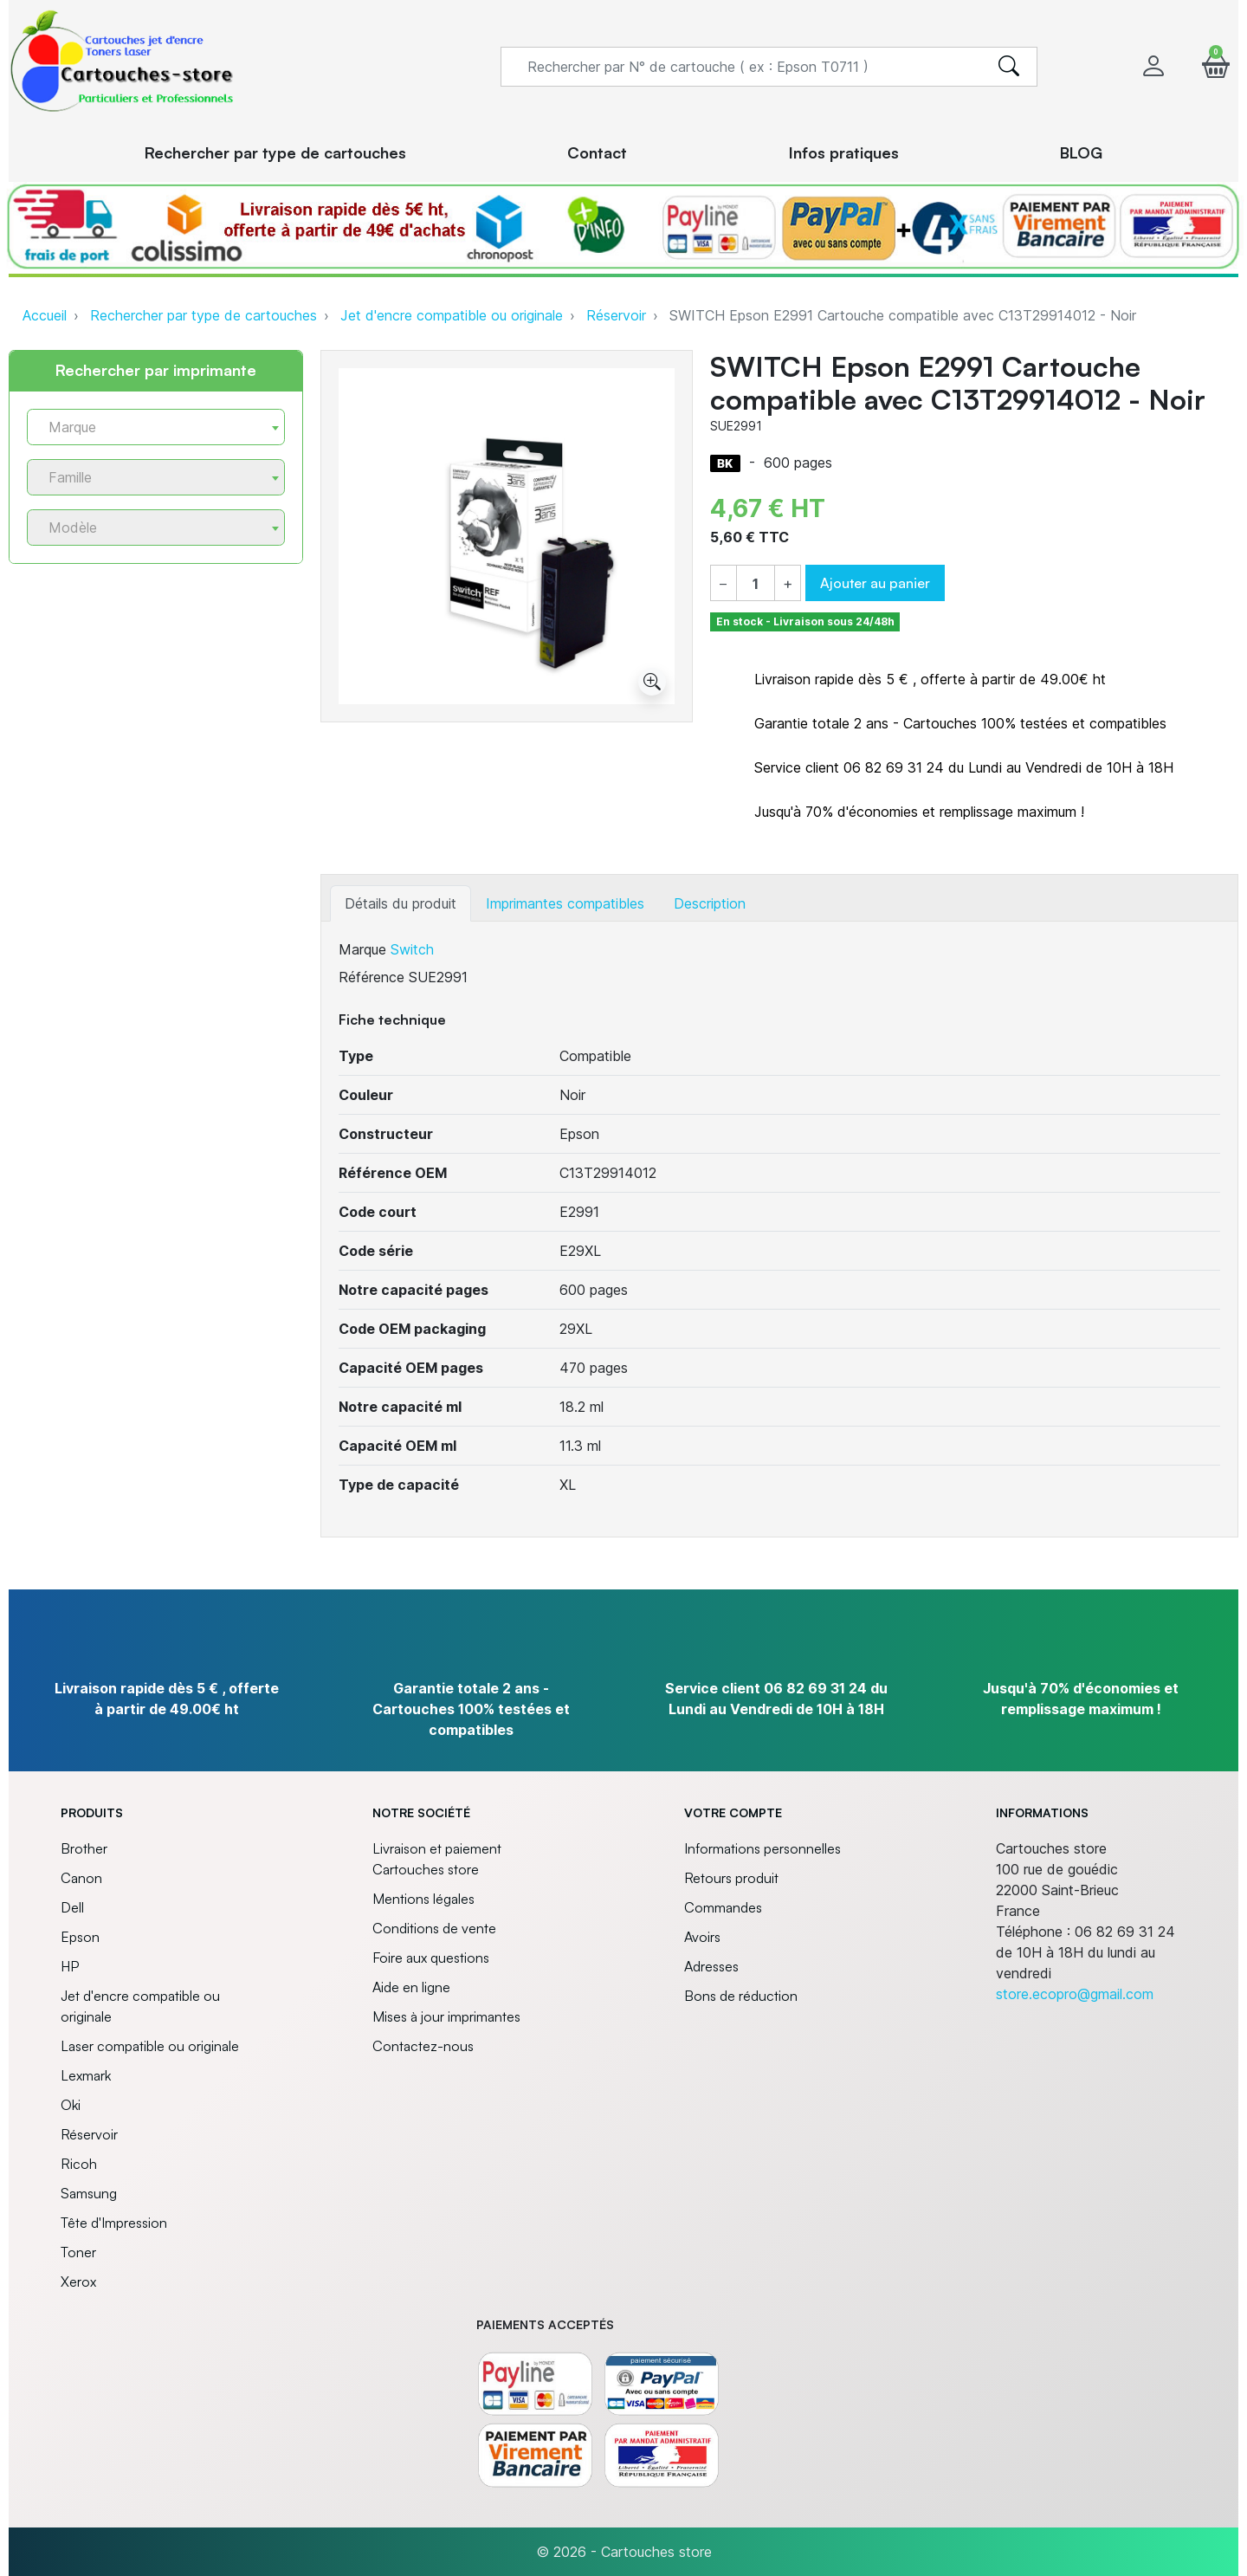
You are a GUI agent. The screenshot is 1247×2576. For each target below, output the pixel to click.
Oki (71, 2104)
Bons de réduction (741, 1995)
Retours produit (731, 1878)
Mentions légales (423, 1898)
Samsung (89, 2193)
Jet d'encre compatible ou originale (451, 315)
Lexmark (86, 2075)
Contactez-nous (423, 2046)
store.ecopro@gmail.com (1074, 1994)
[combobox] (156, 427)
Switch (412, 949)
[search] (1008, 67)
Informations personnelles (762, 1848)
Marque (362, 949)
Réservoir (616, 315)
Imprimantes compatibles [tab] (565, 903)
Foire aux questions (430, 1957)
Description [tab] (710, 903)
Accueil (45, 315)
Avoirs (702, 1936)
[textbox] (149, 427)
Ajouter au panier (875, 583)
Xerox (78, 2281)
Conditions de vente (434, 1928)
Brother (84, 1848)
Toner (78, 2252)
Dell (72, 1907)
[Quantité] (755, 584)
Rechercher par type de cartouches (203, 315)
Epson (80, 1936)
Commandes (723, 1907)
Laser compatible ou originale (150, 2046)
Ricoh (79, 2163)
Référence (371, 977)
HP (70, 1966)
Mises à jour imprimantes (446, 2016)
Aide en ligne (411, 1987)
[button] (1215, 66)
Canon (81, 1878)
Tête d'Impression (114, 2222)
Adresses (711, 1966)
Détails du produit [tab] (400, 903)
